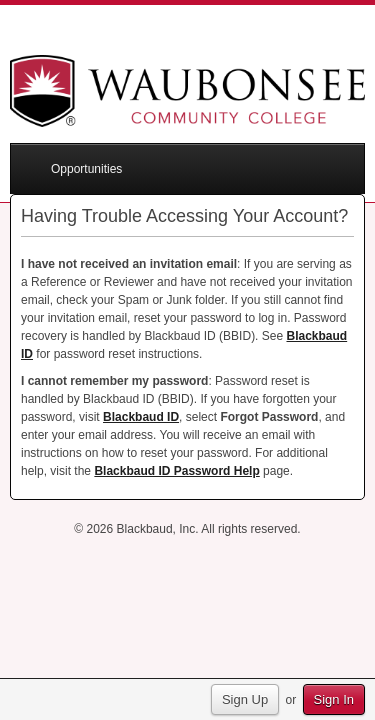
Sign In (334, 699)
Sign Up (245, 699)
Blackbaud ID (141, 417)
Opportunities (86, 169)
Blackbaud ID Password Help (176, 471)
